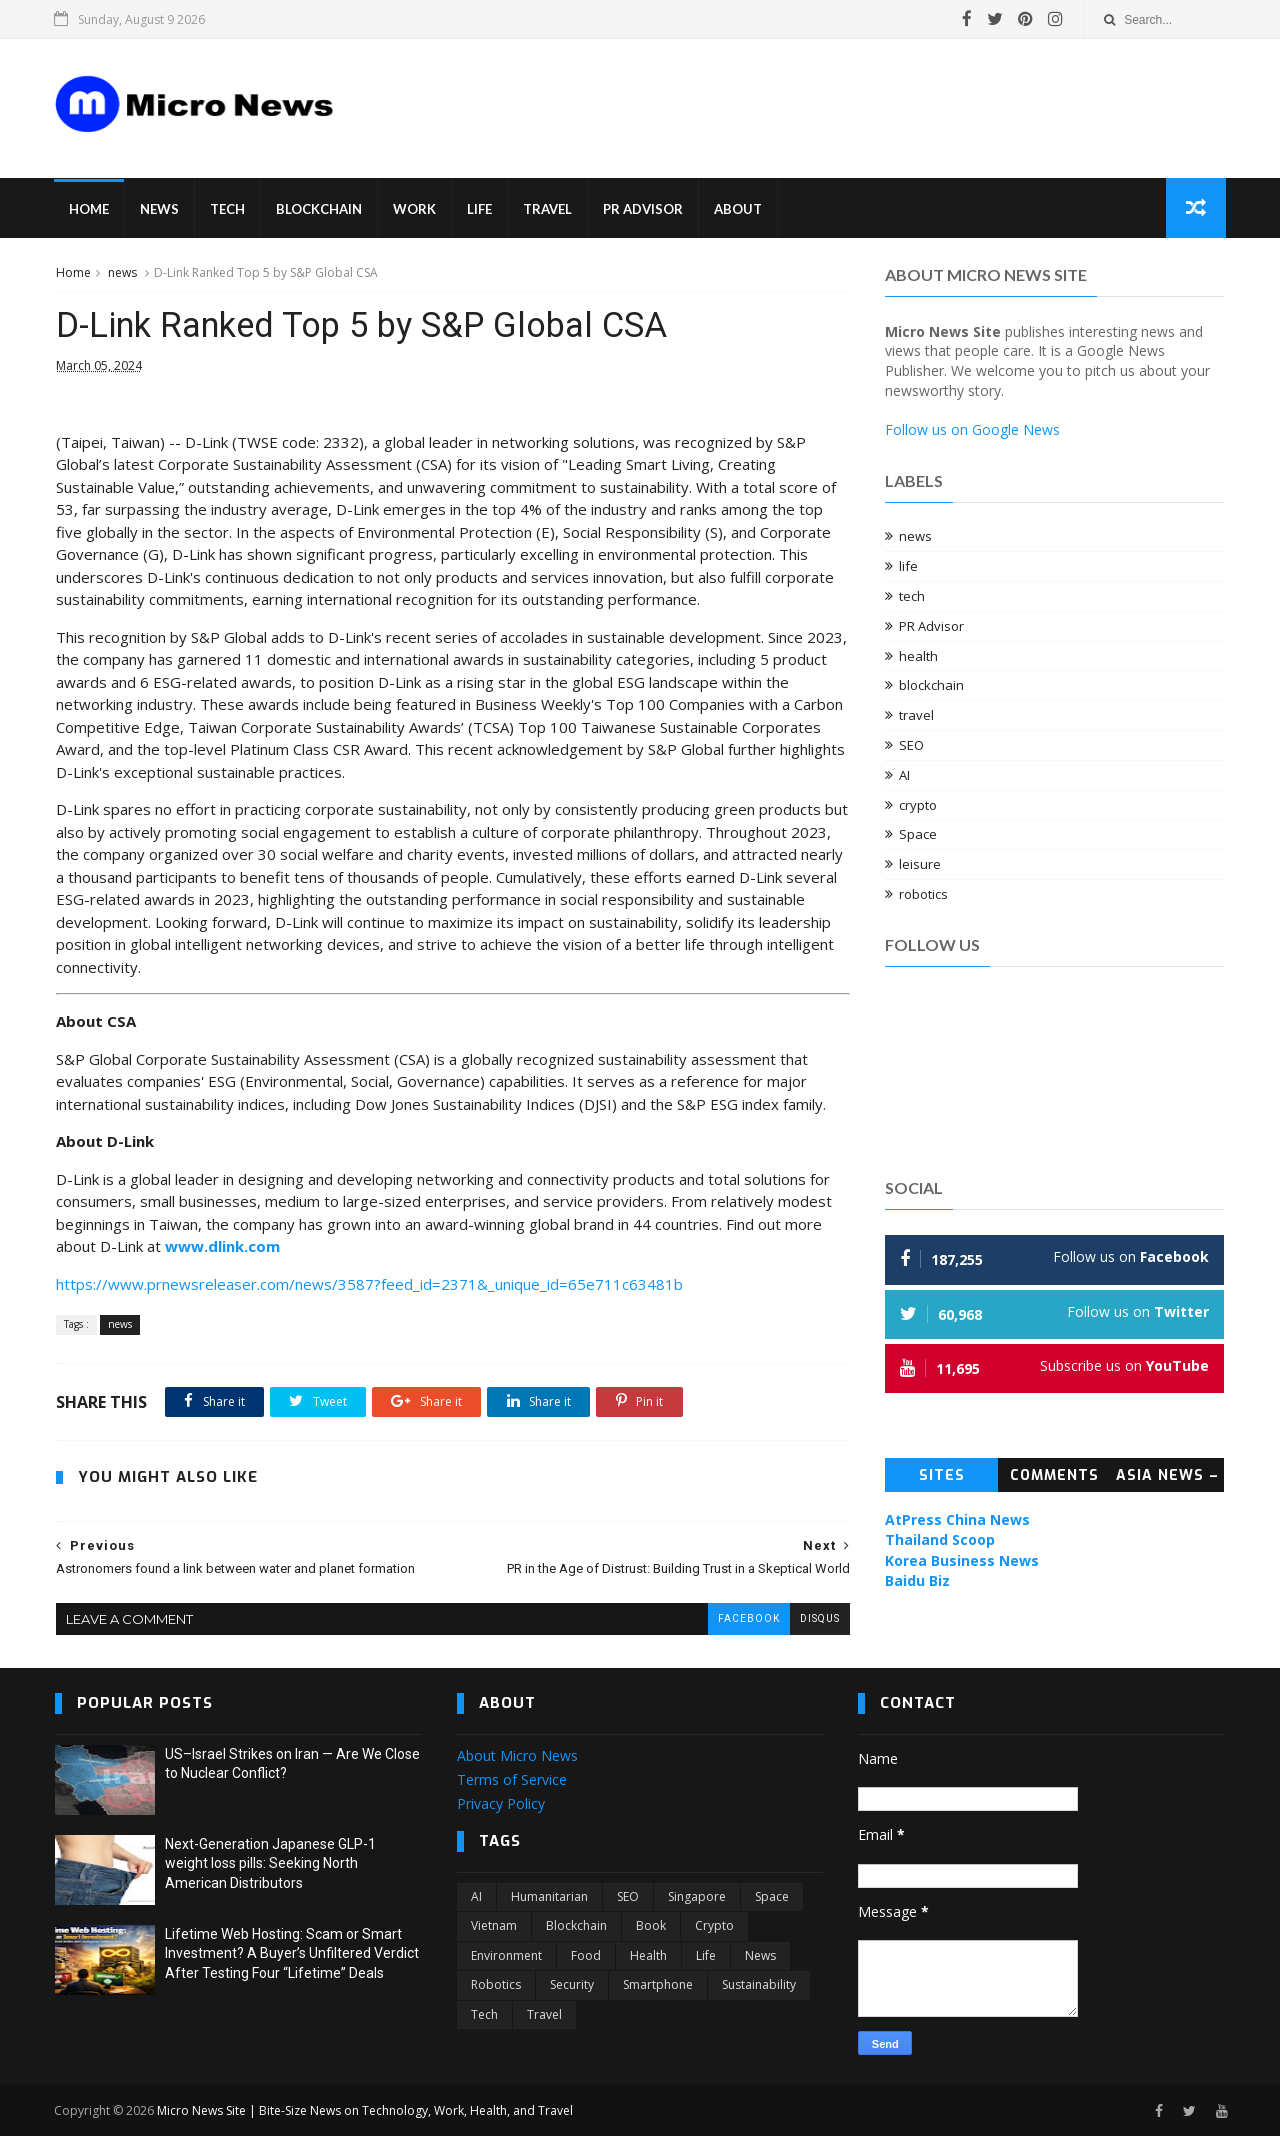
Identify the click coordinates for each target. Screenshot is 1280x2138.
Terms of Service (512, 1781)
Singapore (697, 1898)
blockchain (932, 687)
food (586, 1956)
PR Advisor (644, 210)
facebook (734, 1620)
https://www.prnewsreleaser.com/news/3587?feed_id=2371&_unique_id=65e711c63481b (368, 1286)
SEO (912, 746)
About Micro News (517, 1757)
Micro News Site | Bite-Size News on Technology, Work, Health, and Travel (366, 2111)
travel (917, 716)
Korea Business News (963, 1561)
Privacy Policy (501, 1804)
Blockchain (320, 210)
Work (415, 210)
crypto (919, 806)
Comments (1055, 1476)
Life (480, 210)
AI (905, 776)
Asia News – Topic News (1168, 1480)
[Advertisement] (730, 94)
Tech (228, 210)
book (651, 1927)
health (919, 657)
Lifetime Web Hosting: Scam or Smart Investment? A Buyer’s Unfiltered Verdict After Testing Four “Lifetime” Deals (292, 1954)
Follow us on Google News (973, 430)
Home (90, 210)
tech (913, 597)
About (739, 210)
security (572, 1986)
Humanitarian (549, 1898)
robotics (924, 895)
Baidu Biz (918, 1581)
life (909, 567)
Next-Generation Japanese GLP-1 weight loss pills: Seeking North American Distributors (270, 1864)
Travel (548, 210)
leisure (921, 865)
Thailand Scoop (941, 1540)
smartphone (658, 1986)
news (121, 273)
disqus (805, 1620)
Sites (942, 1476)
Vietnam (494, 1927)
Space (919, 836)
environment (506, 1956)
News (160, 210)
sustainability (759, 1986)
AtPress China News (958, 1520)
